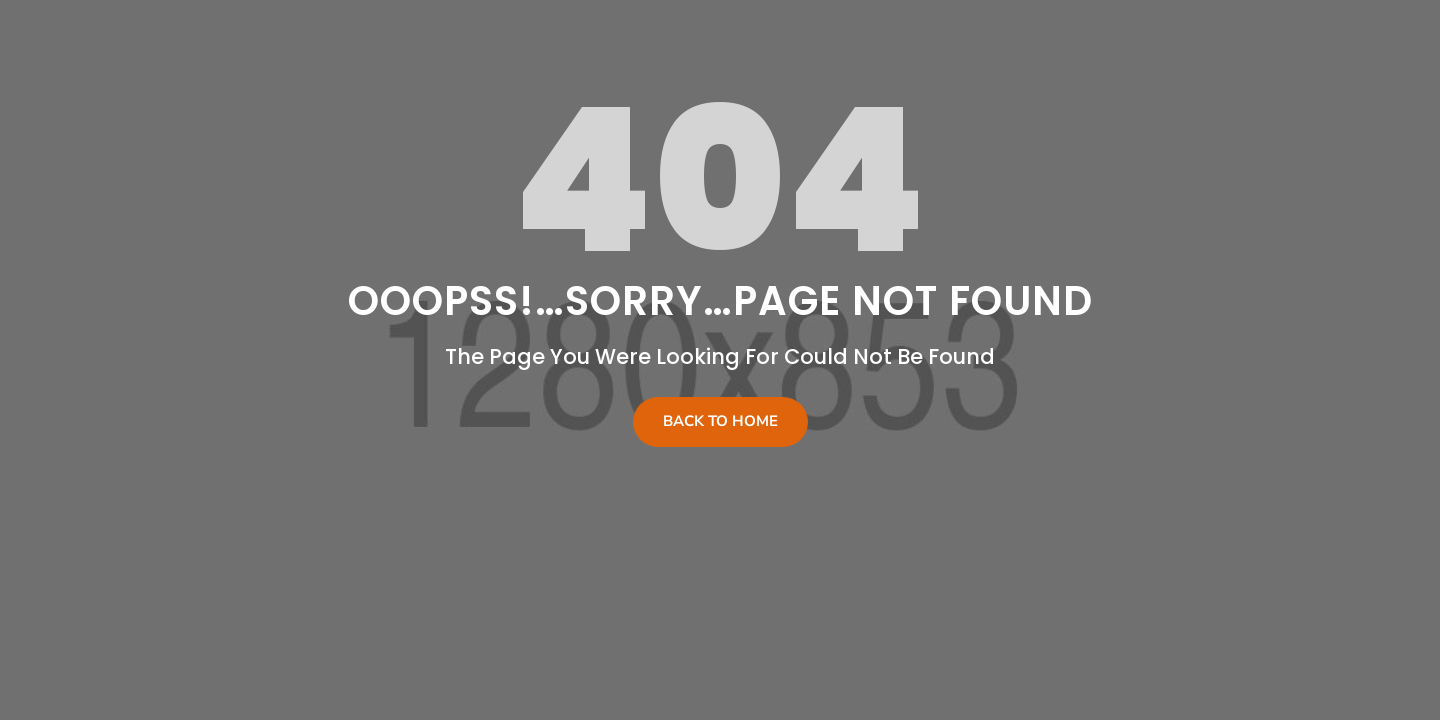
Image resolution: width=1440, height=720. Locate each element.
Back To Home (720, 421)
